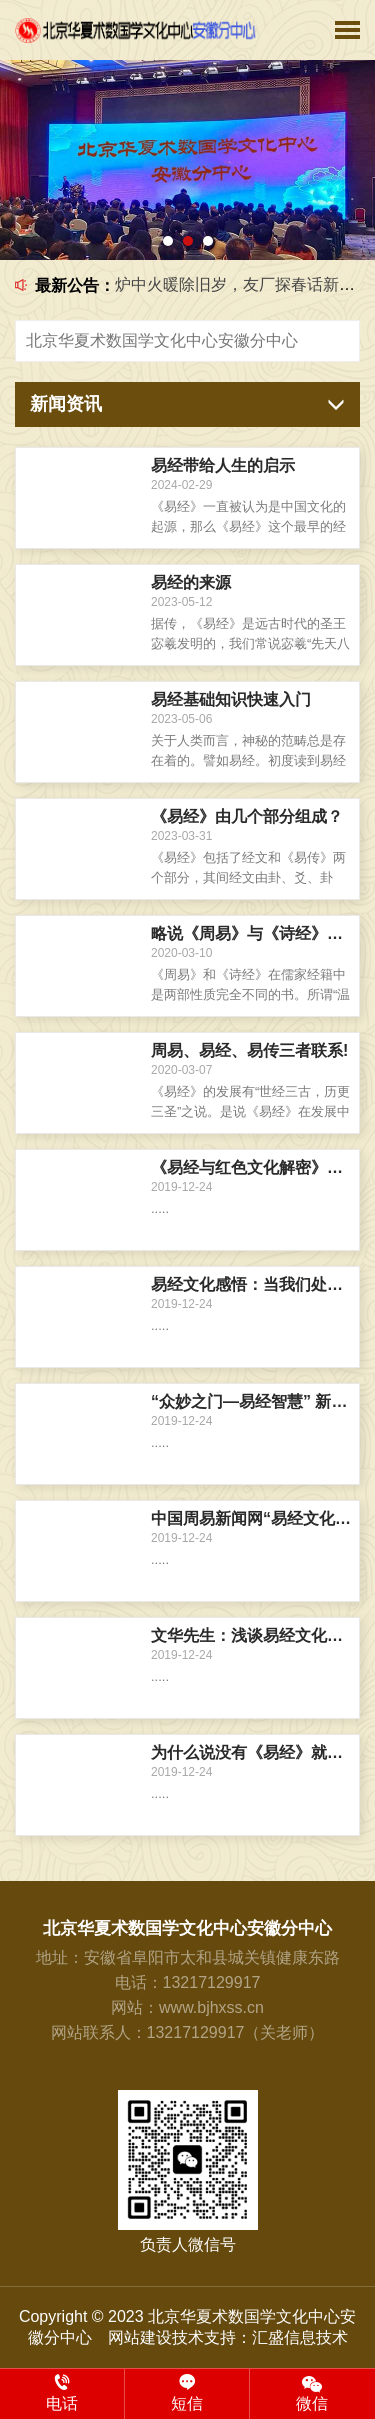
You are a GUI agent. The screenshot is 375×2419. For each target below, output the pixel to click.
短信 (187, 2393)
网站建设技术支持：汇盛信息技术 (228, 2337)
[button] (168, 241)
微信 (312, 2392)
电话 (62, 2393)
